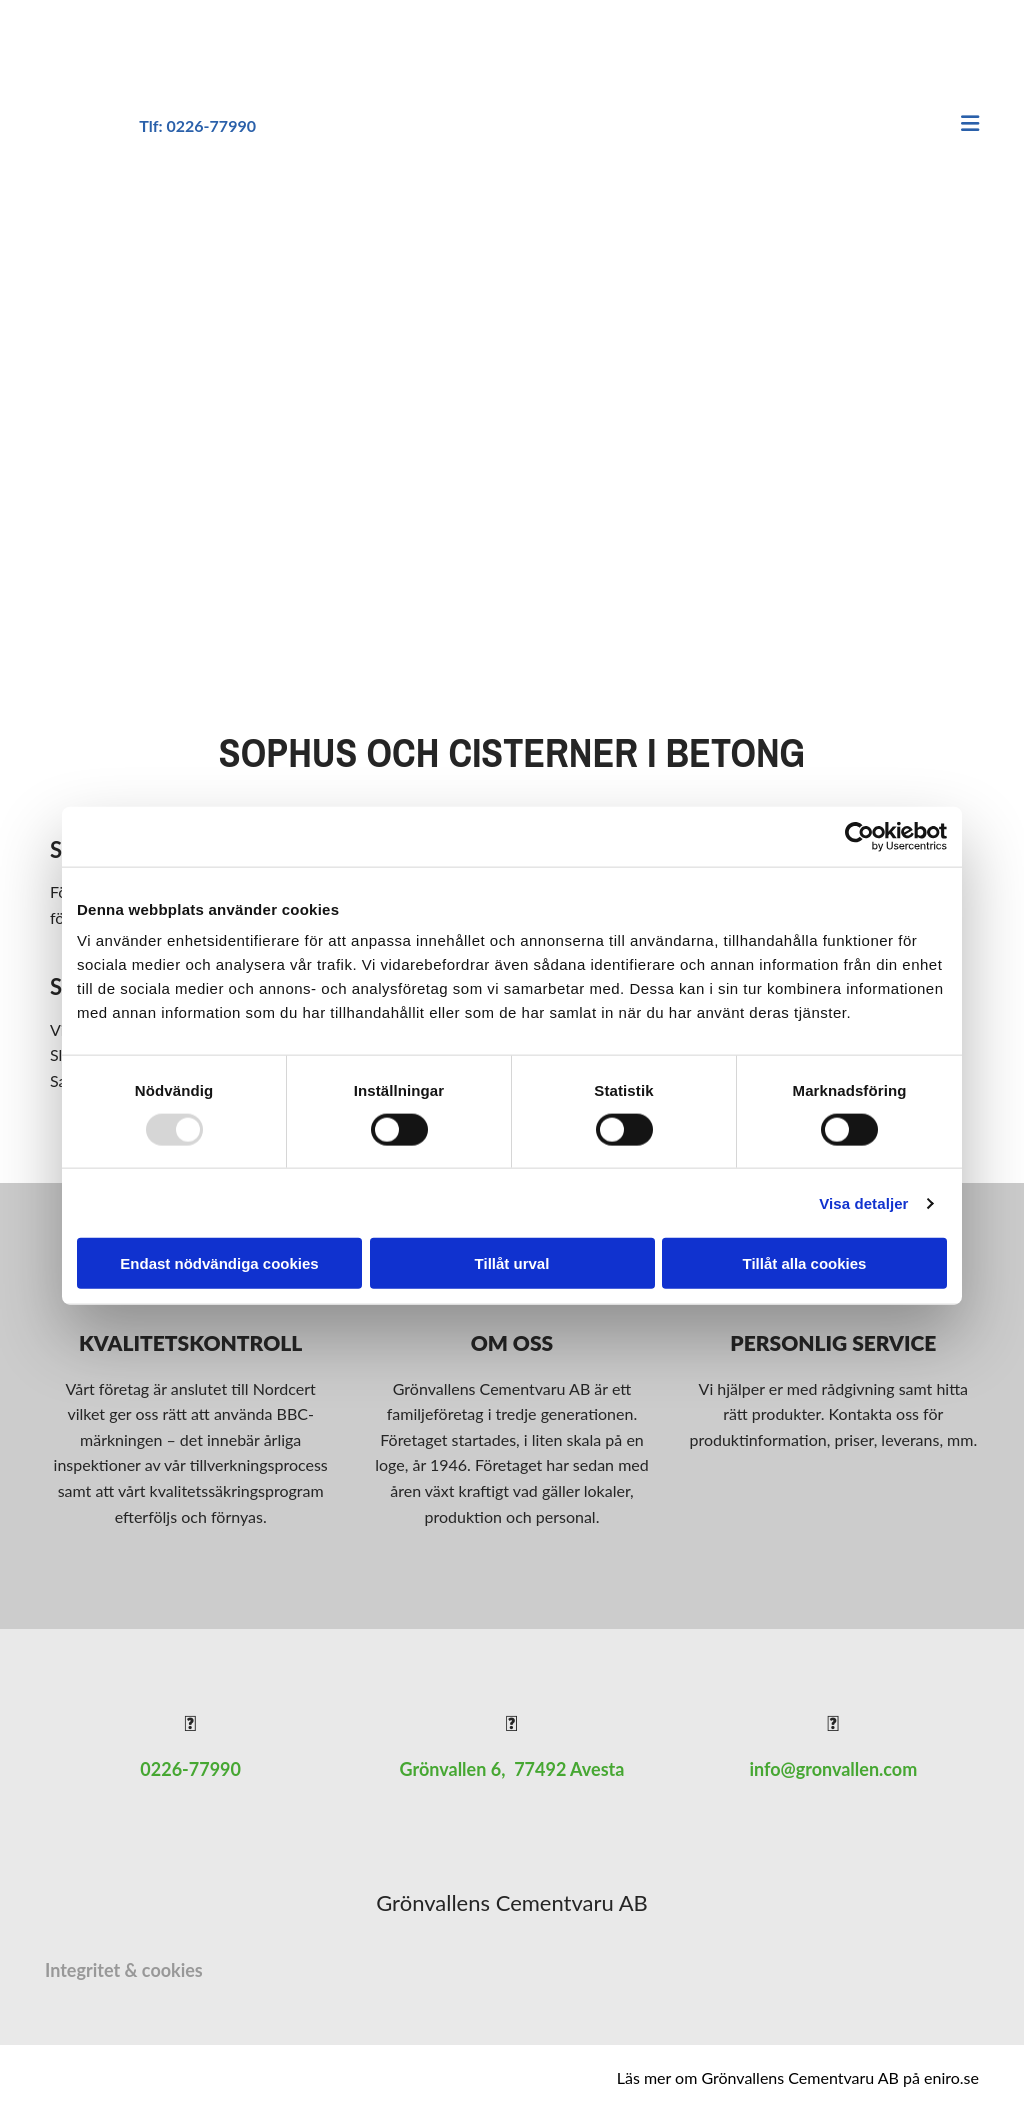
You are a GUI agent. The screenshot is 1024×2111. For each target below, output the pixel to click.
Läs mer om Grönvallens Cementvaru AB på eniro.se (798, 2077)
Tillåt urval (512, 1263)
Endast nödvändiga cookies (219, 1263)
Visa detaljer (863, 1202)
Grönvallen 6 (451, 1769)
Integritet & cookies (124, 1970)
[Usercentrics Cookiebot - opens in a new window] (859, 836)
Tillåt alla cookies (805, 1263)
